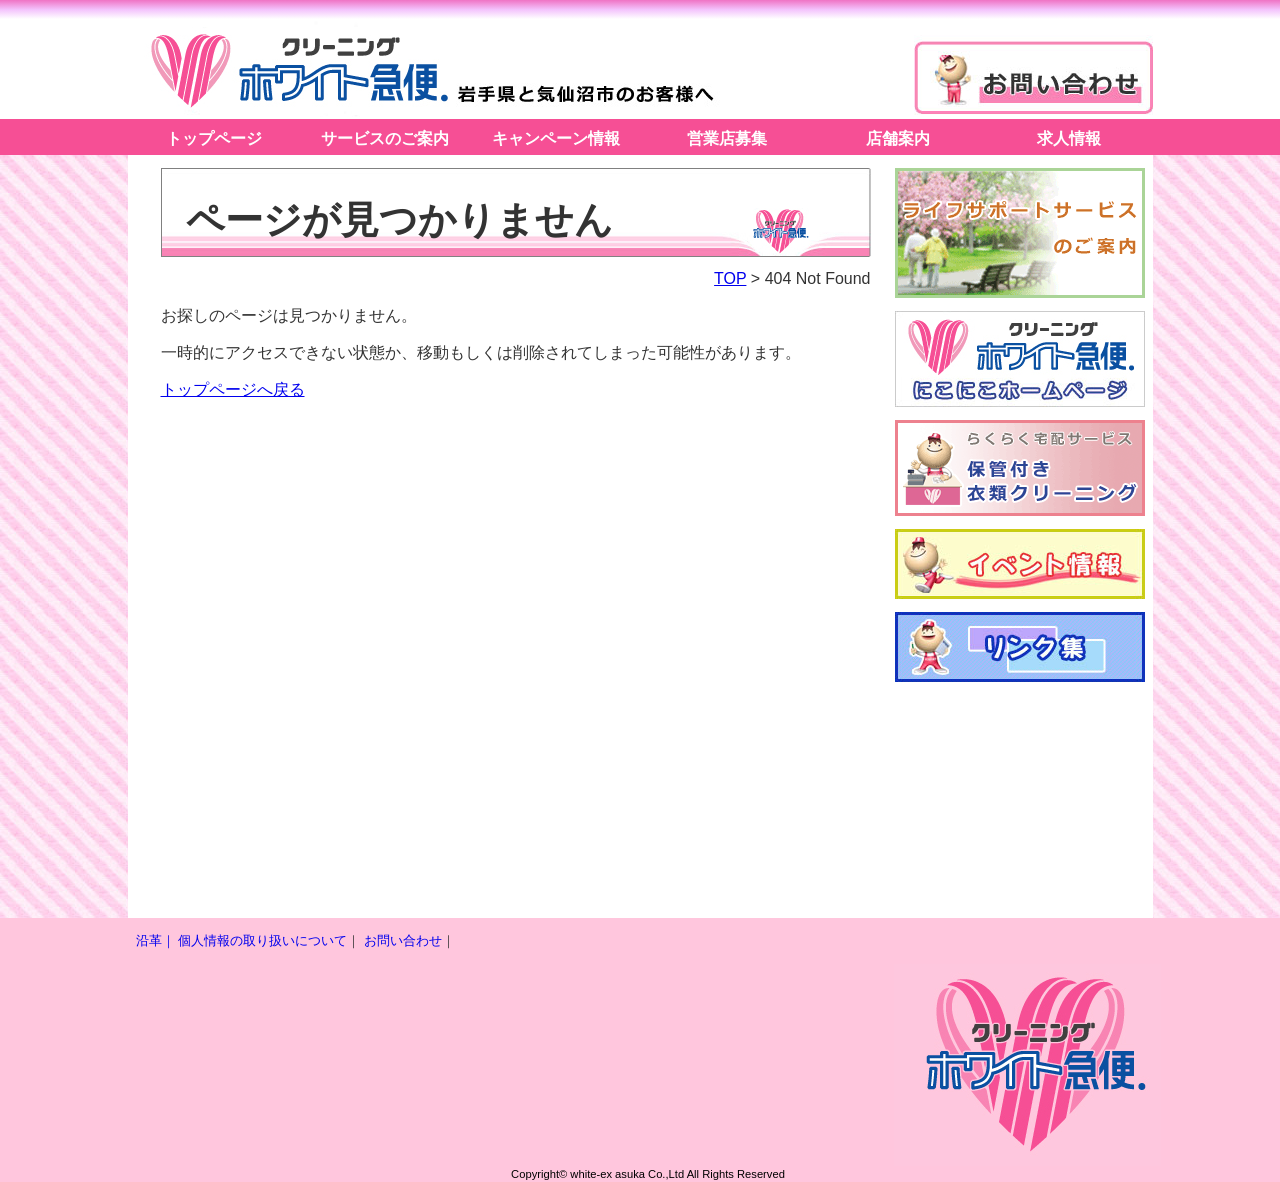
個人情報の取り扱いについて (262, 940)
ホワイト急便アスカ (428, 68)
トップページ (214, 138)
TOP (730, 278)
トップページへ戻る (233, 389)
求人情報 (1069, 138)
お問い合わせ (403, 940)
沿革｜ (155, 940)
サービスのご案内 (385, 138)
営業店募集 (727, 138)
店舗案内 (898, 138)
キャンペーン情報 (556, 138)
